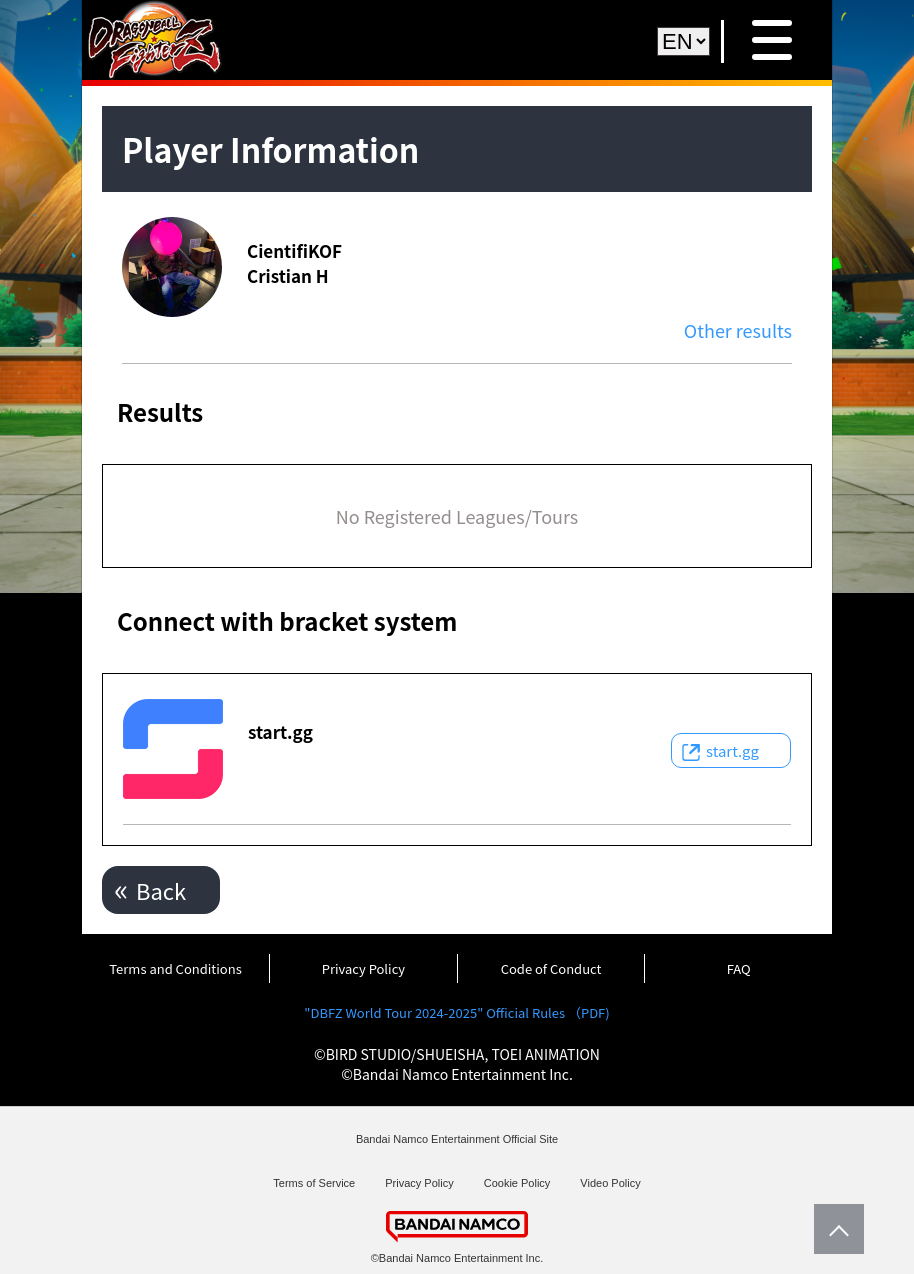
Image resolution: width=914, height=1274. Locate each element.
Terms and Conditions (175, 968)
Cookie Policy (517, 1183)
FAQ (739, 968)
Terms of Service (314, 1183)
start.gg (732, 750)
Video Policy (610, 1183)
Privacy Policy (363, 968)
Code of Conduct (551, 968)
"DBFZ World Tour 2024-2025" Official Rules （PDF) (456, 1012)
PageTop (834, 1229)
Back (161, 890)
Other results (738, 330)
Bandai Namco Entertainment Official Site (457, 1139)
